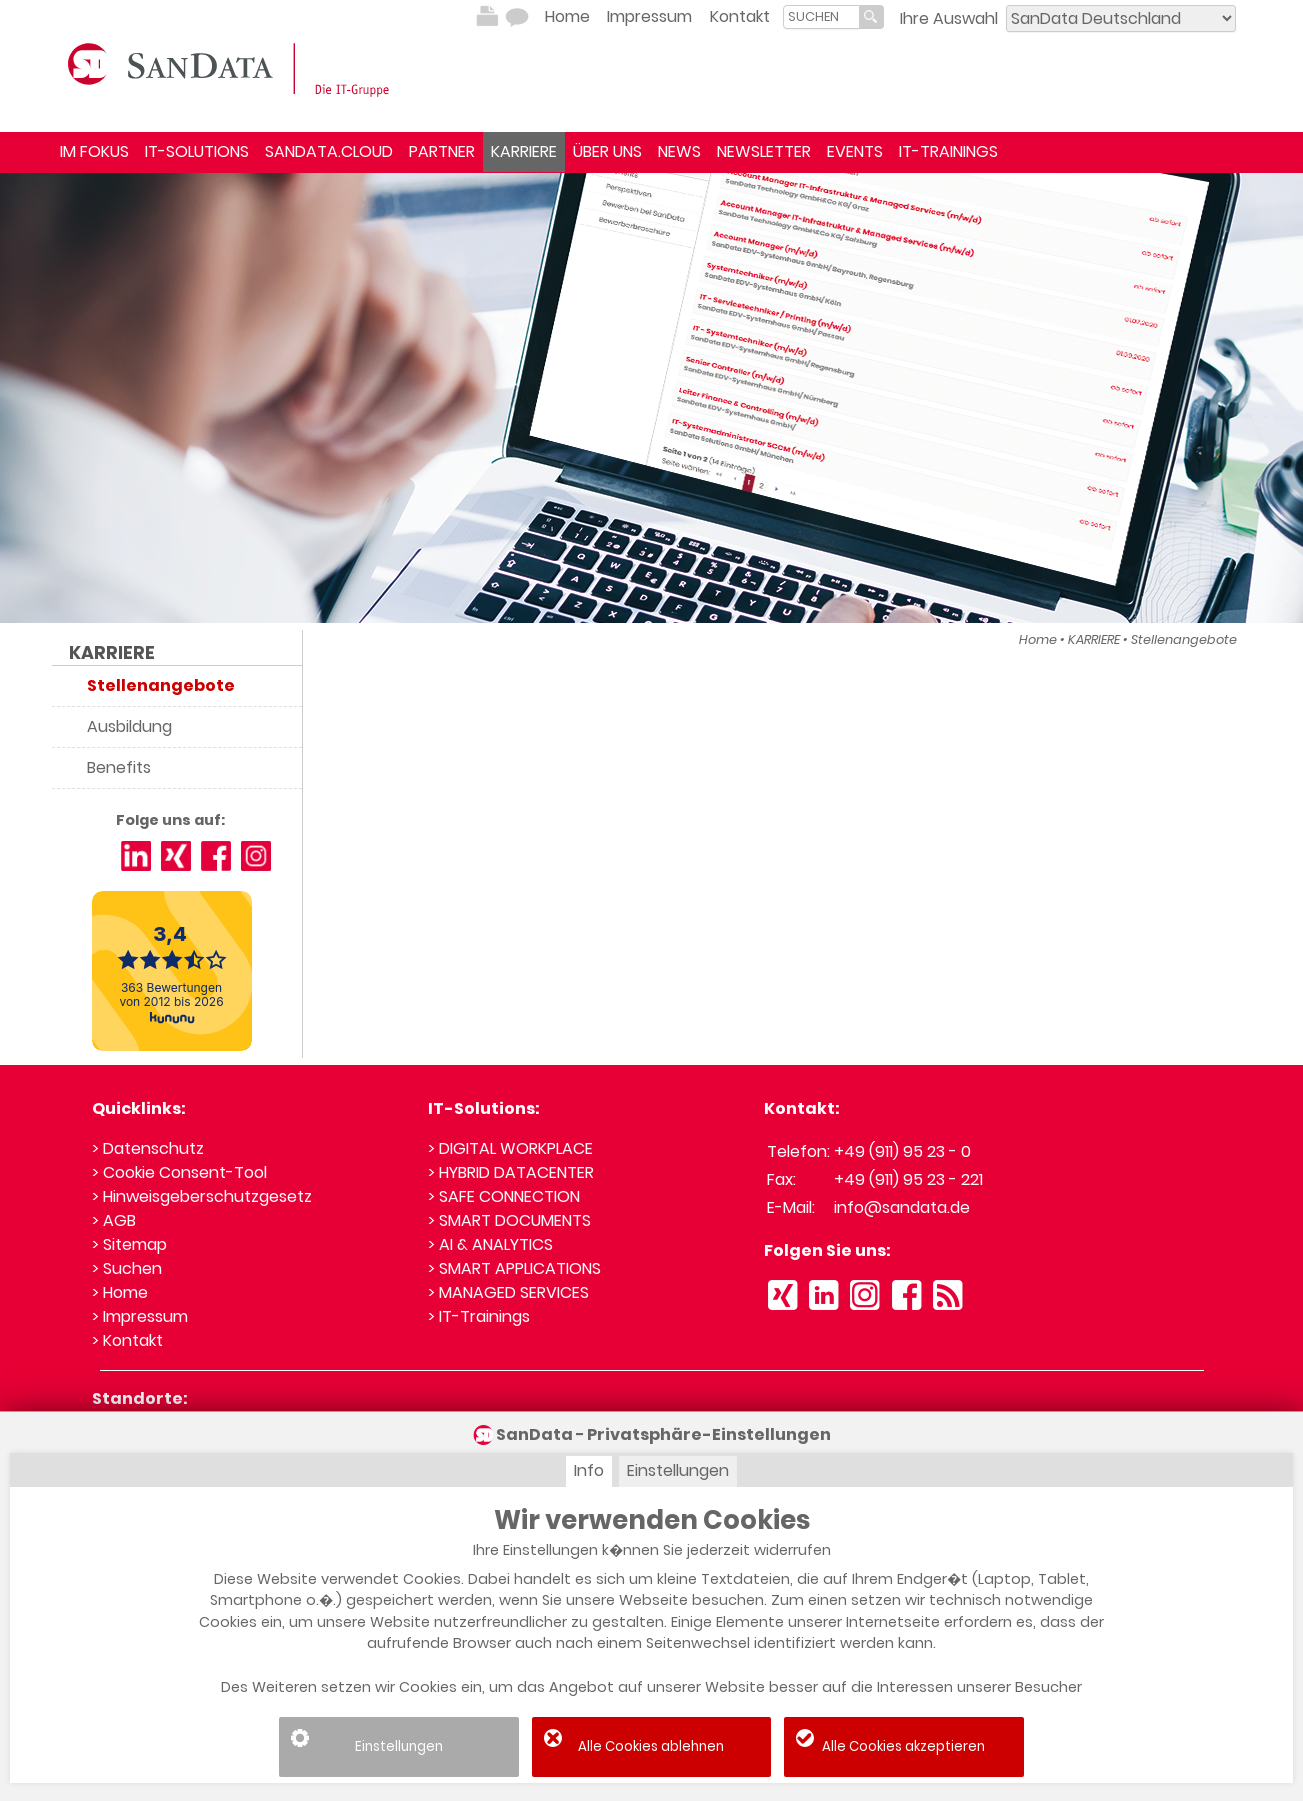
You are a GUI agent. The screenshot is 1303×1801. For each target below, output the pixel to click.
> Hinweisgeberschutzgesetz (202, 1196)
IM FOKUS (94, 151)
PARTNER (442, 151)
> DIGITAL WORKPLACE (510, 1148)
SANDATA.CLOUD (329, 151)
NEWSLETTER (764, 151)
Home (567, 16)
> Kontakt (127, 1340)
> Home (120, 1292)
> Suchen (127, 1268)
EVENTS (855, 151)
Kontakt (740, 16)
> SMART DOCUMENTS (509, 1220)
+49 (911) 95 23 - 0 (902, 1151)
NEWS (679, 151)
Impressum (649, 16)
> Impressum (140, 1316)
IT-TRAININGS (948, 151)
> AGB (114, 1220)
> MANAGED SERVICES (508, 1292)
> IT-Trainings (479, 1316)
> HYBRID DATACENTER (511, 1172)
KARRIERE (524, 151)
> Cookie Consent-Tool (179, 1172)
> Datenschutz (148, 1148)
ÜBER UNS (607, 151)
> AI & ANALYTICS (490, 1244)
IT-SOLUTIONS (197, 151)
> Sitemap (129, 1244)
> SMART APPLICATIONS (514, 1268)
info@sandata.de (902, 1207)
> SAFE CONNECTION (504, 1196)
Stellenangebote (1184, 639)
